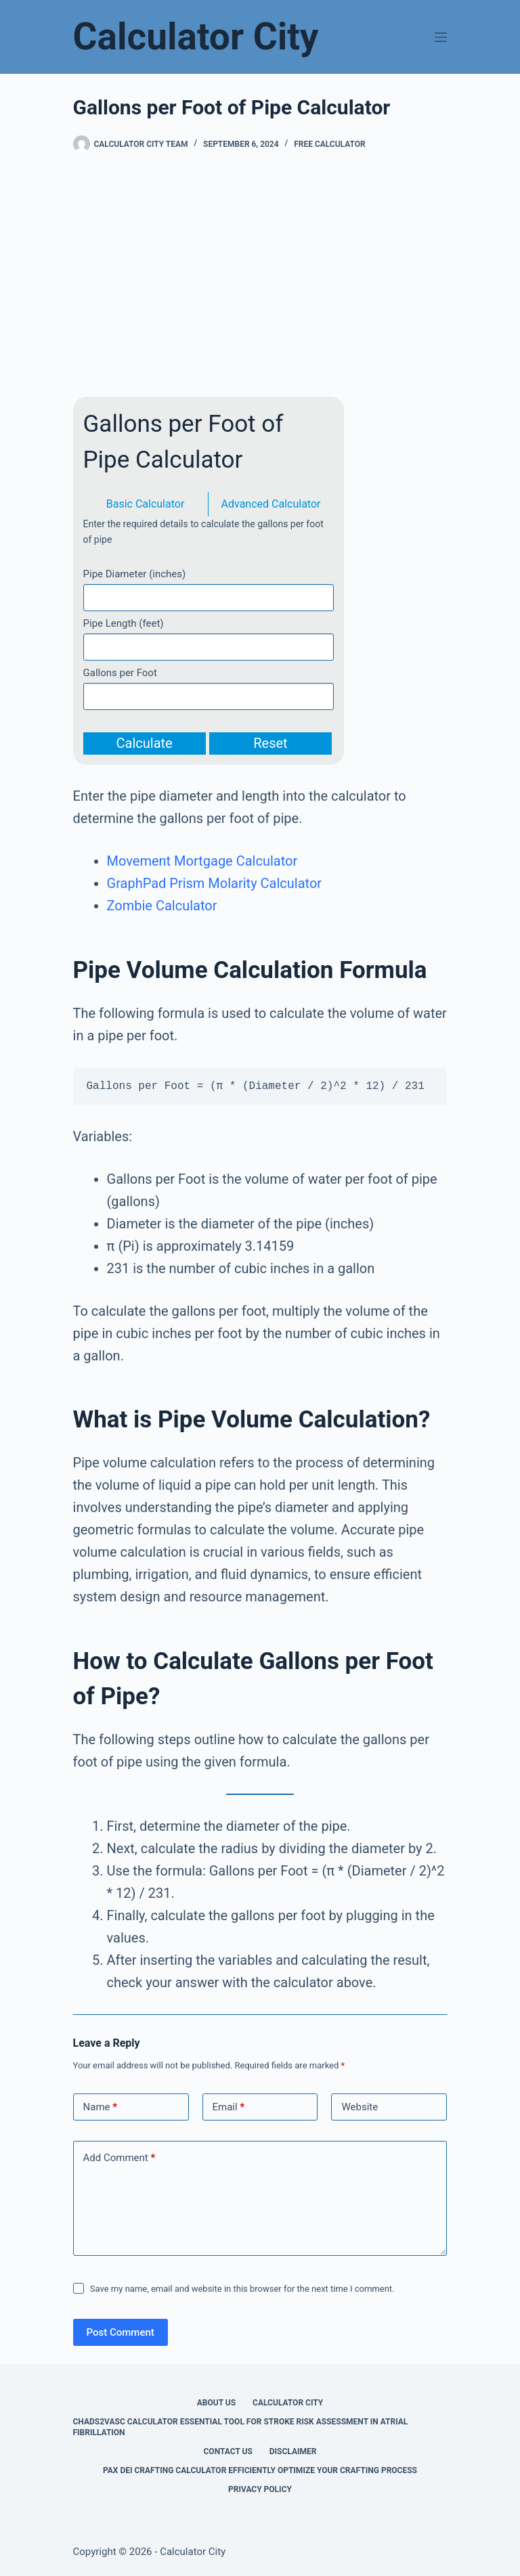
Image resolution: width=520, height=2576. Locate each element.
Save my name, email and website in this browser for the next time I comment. (242, 2289)
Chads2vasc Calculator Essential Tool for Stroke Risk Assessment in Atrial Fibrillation (240, 2427)
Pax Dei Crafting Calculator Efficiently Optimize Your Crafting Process (260, 2470)
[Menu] (441, 37)
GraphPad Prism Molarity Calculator (214, 883)
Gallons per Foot (120, 673)
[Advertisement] (260, 275)
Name (100, 2107)
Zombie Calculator (162, 905)
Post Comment (120, 2332)
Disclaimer (293, 2451)
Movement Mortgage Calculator (202, 861)
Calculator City (196, 36)
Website (359, 2107)
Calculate (144, 743)
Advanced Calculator (271, 503)
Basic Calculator (145, 503)
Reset (270, 743)
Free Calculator (329, 144)
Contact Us (228, 2451)
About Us (216, 2402)
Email (229, 2107)
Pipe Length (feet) (123, 623)
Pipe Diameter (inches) (134, 574)
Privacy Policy (260, 2489)
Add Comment (119, 2158)
